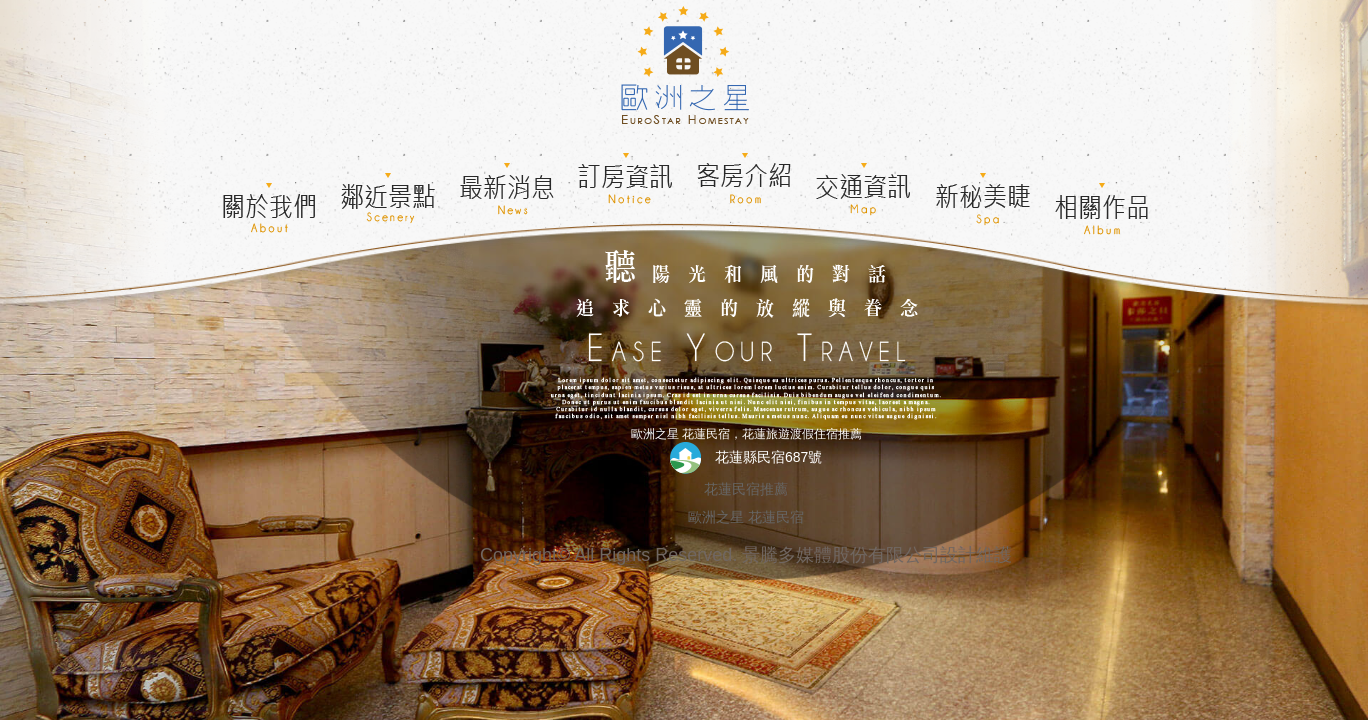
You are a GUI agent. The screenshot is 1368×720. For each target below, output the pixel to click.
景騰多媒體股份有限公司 (841, 555)
